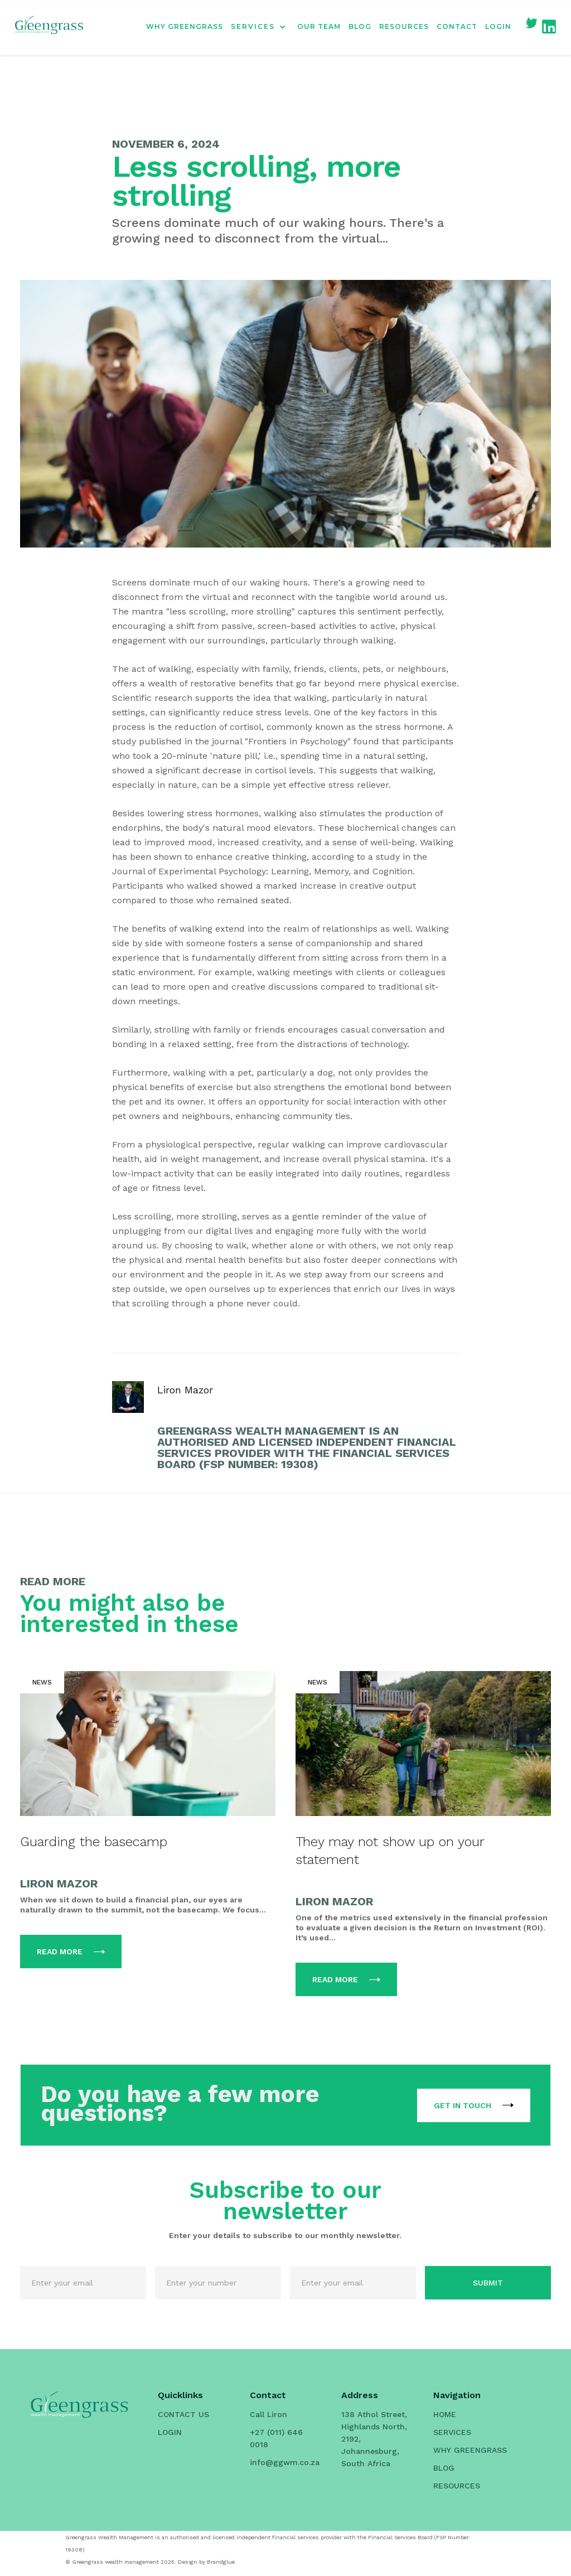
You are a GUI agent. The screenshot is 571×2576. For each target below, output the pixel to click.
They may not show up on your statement (390, 1850)
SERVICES (452, 2432)
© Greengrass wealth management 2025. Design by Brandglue (150, 2562)
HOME (444, 2414)
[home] (49, 27)
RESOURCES (404, 26)
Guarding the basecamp (93, 1841)
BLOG (360, 26)
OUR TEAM (319, 26)
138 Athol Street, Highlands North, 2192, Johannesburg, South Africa (374, 2439)
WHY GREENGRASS (184, 26)
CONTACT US (183, 2414)
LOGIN (498, 26)
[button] (264, 26)
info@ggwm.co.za (285, 2462)
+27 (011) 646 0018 (276, 2438)
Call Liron (268, 2414)
